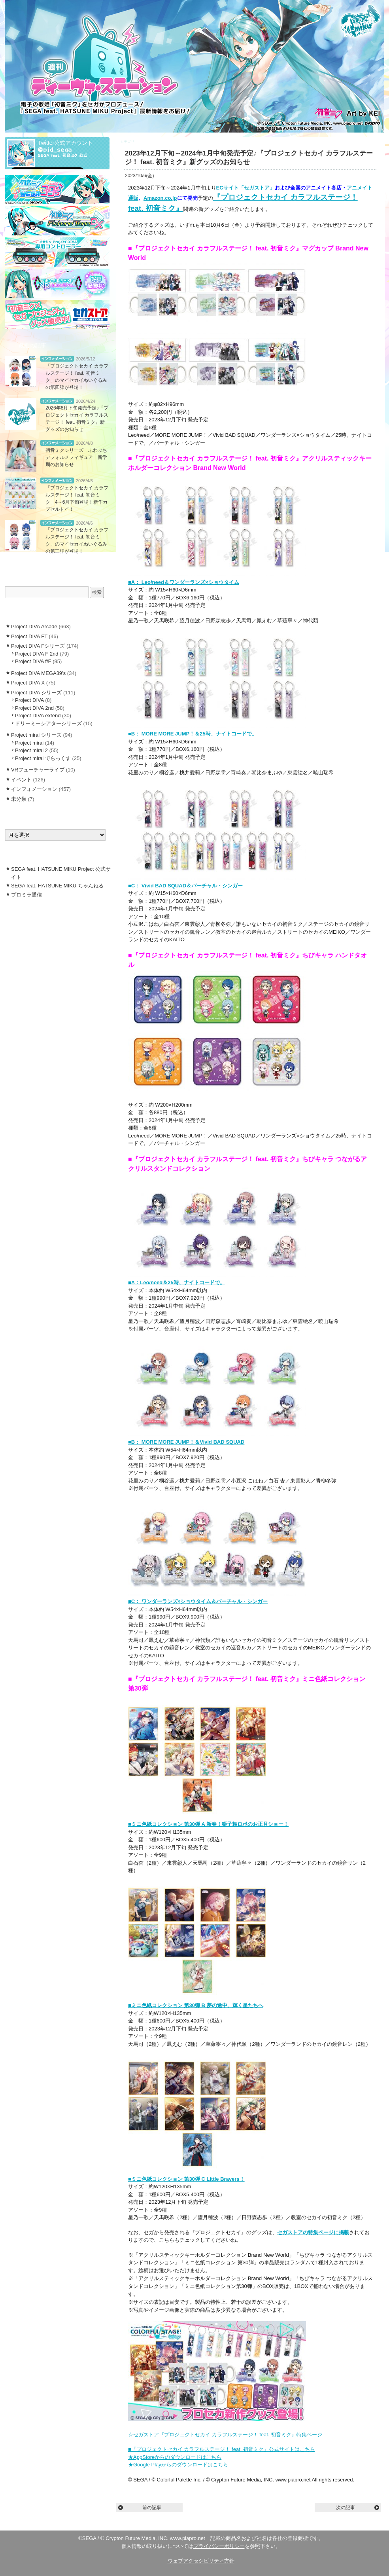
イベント (21, 780)
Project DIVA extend (37, 715)
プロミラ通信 (26, 895)
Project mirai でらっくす (43, 758)
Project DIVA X (28, 683)
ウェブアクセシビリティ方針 (201, 2561)
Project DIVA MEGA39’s (38, 673)
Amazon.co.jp (160, 198)
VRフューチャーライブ (37, 770)
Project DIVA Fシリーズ (38, 646)
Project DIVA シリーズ (36, 693)
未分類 (18, 799)
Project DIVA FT (29, 636)
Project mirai (29, 743)
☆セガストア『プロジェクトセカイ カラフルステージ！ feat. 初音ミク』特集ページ (225, 2435)
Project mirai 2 (31, 750)
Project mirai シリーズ (36, 735)
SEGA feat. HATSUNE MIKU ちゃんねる (57, 886)
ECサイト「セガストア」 (245, 188)
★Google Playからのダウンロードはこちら (178, 2465)
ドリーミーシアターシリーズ (48, 723)
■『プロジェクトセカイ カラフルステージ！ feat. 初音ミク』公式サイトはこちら (221, 2449)
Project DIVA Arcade (34, 626)
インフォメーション (152, 142)
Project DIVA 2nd (34, 708)
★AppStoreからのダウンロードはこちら (174, 2457)
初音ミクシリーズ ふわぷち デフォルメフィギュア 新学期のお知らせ (78, 457)
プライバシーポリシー (219, 2546)
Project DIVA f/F (33, 661)
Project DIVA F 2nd (37, 654)
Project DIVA (29, 700)
